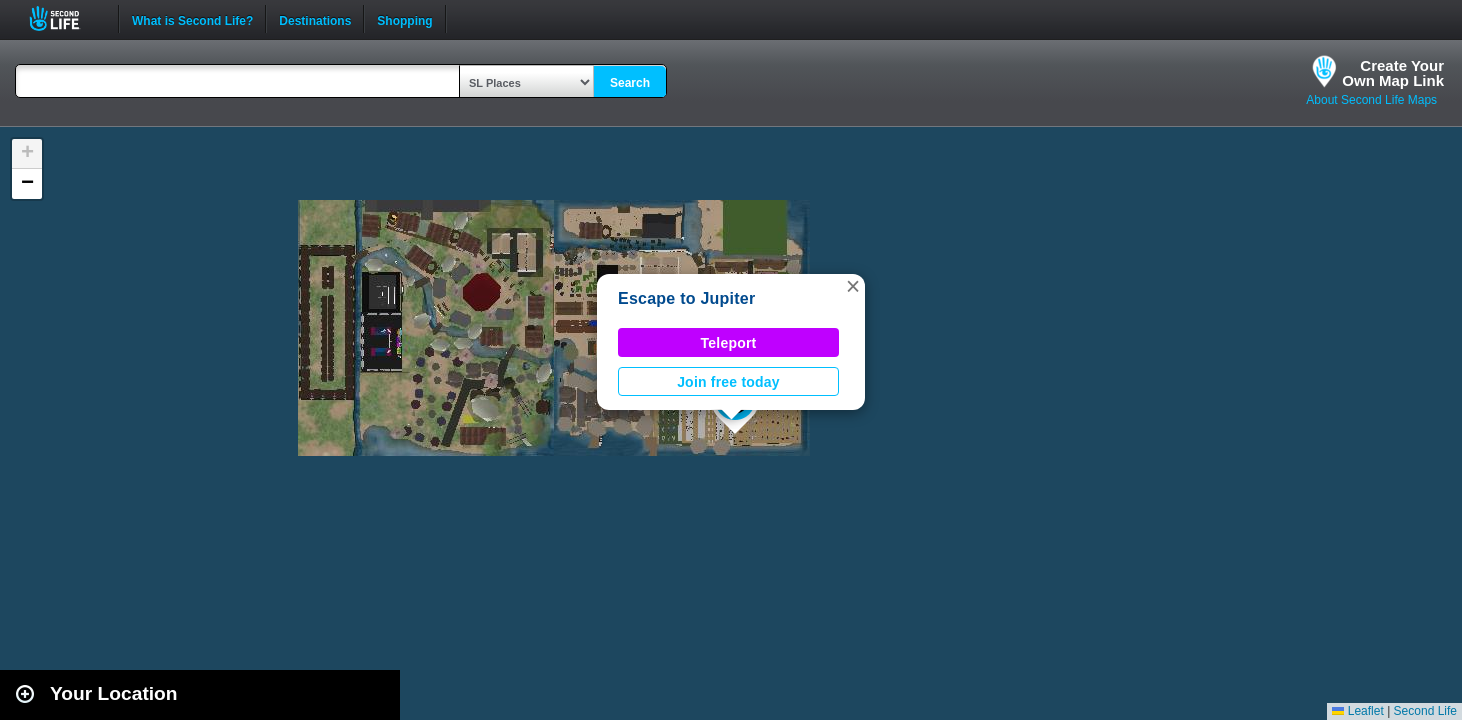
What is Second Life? (192, 19)
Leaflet (1357, 711)
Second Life (65, 18)
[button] (853, 286)
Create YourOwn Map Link (1393, 73)
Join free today (728, 382)
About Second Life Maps (1371, 100)
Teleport (729, 343)
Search (630, 83)
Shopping (404, 19)
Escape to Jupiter (686, 298)
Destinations (315, 19)
